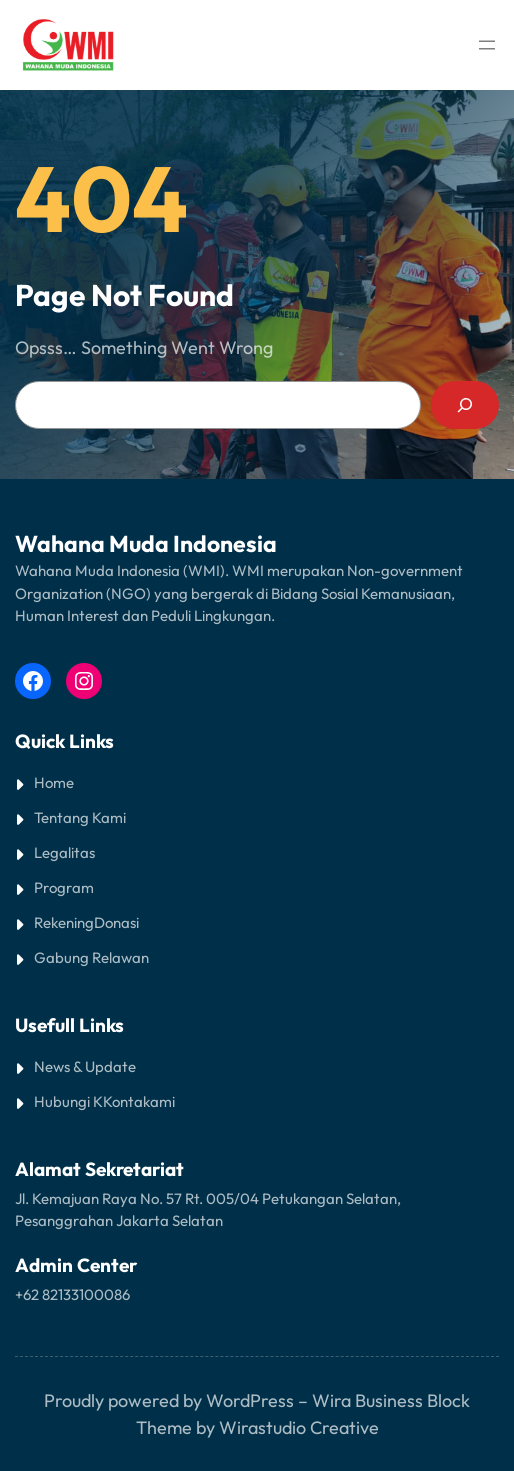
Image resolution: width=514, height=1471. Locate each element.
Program (64, 887)
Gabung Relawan (91, 957)
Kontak (126, 1101)
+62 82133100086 (72, 1294)
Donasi (116, 922)
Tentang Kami (80, 817)
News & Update (85, 1066)
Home (54, 782)
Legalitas (64, 852)
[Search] (465, 405)
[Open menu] (487, 45)
